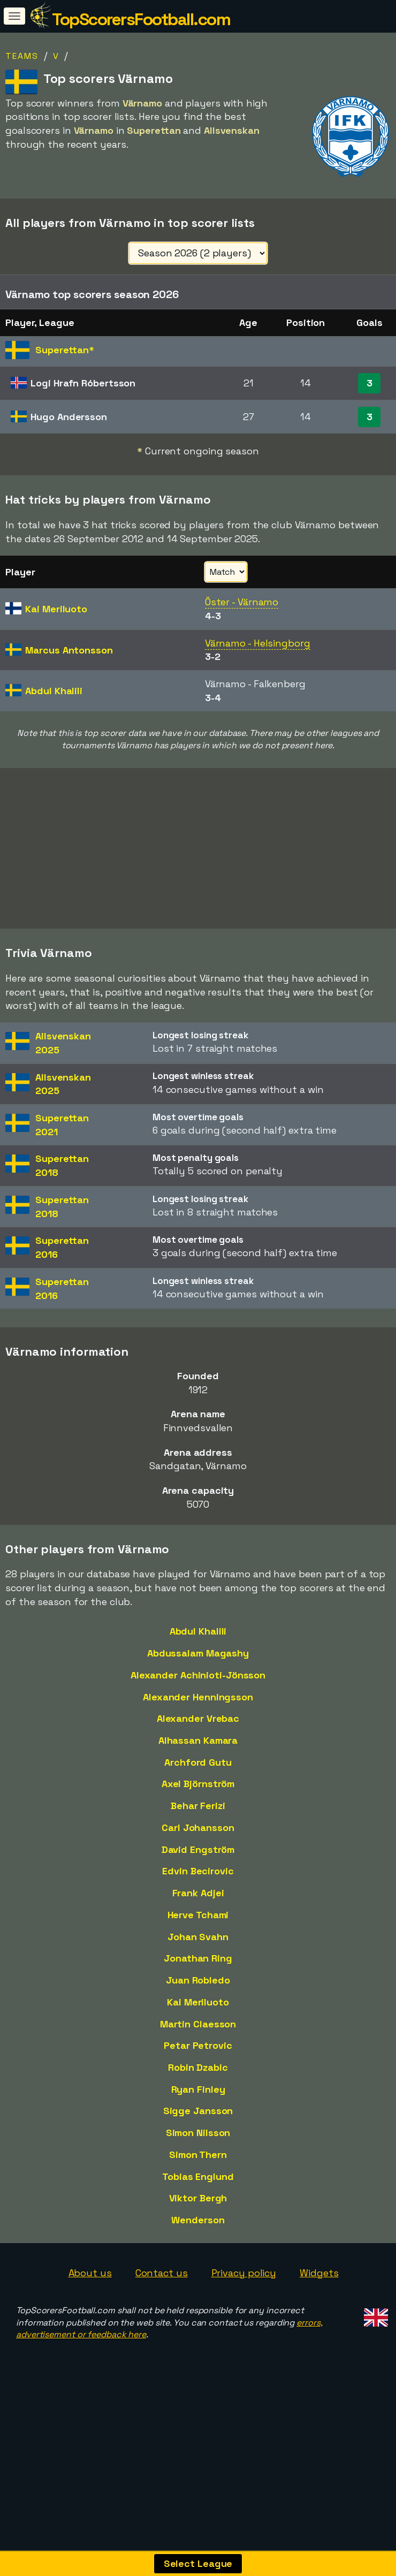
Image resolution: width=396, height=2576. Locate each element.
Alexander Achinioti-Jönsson (198, 1701)
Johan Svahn (198, 1963)
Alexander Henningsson (198, 1723)
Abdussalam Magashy (198, 1679)
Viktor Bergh (198, 2224)
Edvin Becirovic (198, 1897)
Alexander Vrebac (198, 1744)
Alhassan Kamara (198, 1766)
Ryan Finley (198, 2115)
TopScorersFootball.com (141, 19)
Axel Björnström (198, 1810)
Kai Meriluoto (198, 2028)
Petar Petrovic (198, 2071)
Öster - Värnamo (242, 602)
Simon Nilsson (198, 2159)
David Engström (198, 1876)
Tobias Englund (198, 2203)
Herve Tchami (198, 1941)
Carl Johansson (198, 1854)
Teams (22, 56)
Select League (198, 2563)
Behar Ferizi (198, 1832)
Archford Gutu (198, 1788)
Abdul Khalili (198, 1657)
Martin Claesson (198, 2050)
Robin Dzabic (198, 2093)
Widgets (319, 2299)
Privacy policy (244, 2299)
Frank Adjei (198, 1919)
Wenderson (197, 2246)
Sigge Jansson (198, 2137)
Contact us (161, 2299)
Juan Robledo (198, 2006)
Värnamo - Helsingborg (257, 643)
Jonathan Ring (198, 1985)
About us (90, 2299)
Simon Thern (198, 2181)
